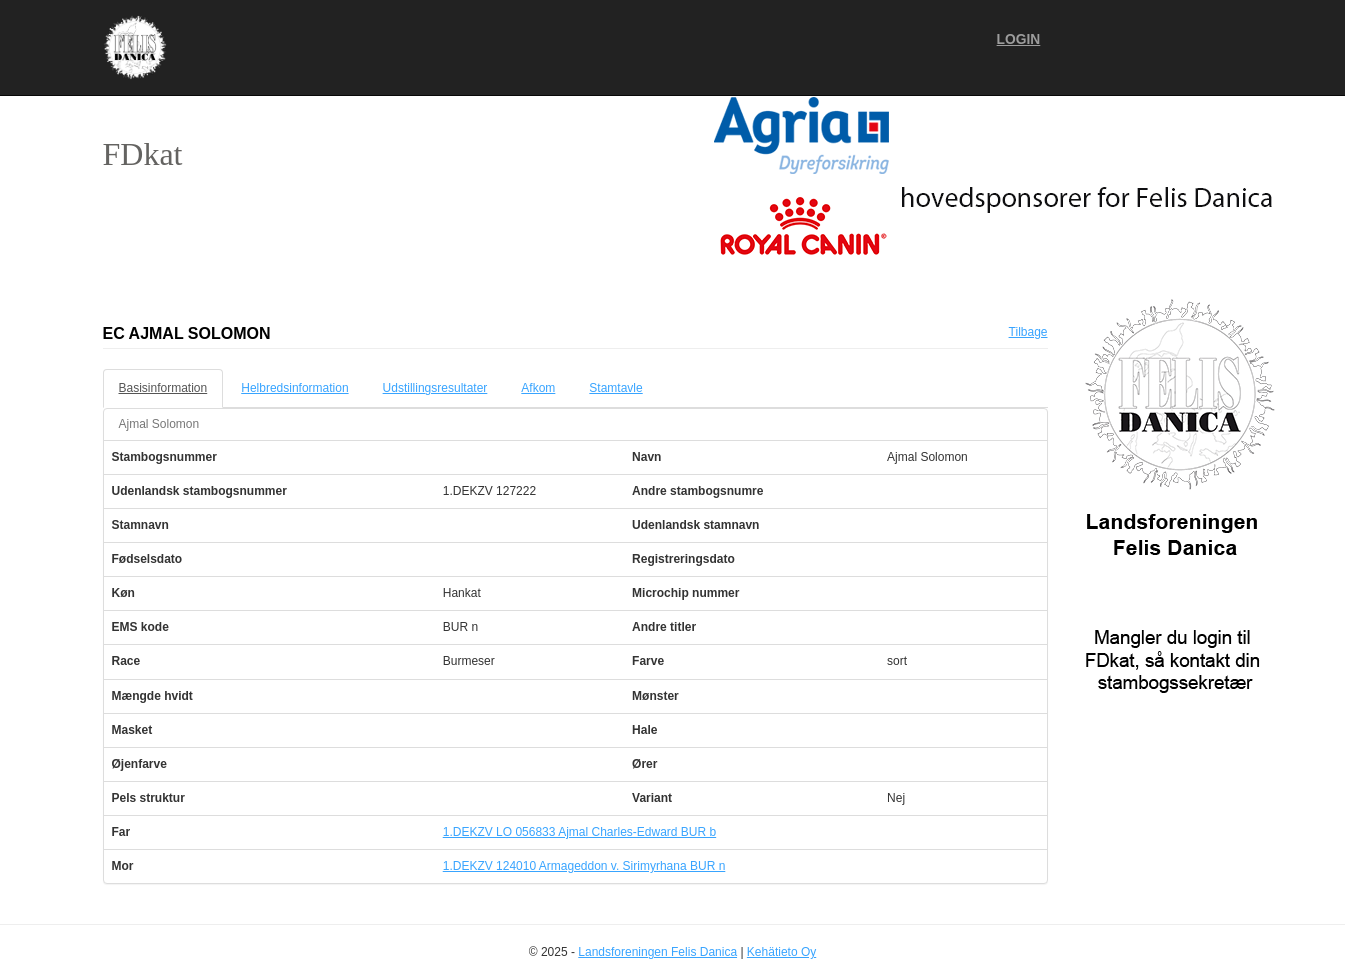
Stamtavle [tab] (615, 388)
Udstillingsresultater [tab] (435, 388)
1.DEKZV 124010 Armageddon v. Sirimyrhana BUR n (584, 866)
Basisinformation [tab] (163, 388)
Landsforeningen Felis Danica (657, 952)
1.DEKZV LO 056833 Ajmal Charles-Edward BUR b (579, 832)
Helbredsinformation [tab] (294, 388)
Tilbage (1028, 332)
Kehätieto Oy (781, 952)
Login (1019, 39)
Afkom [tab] (538, 388)
